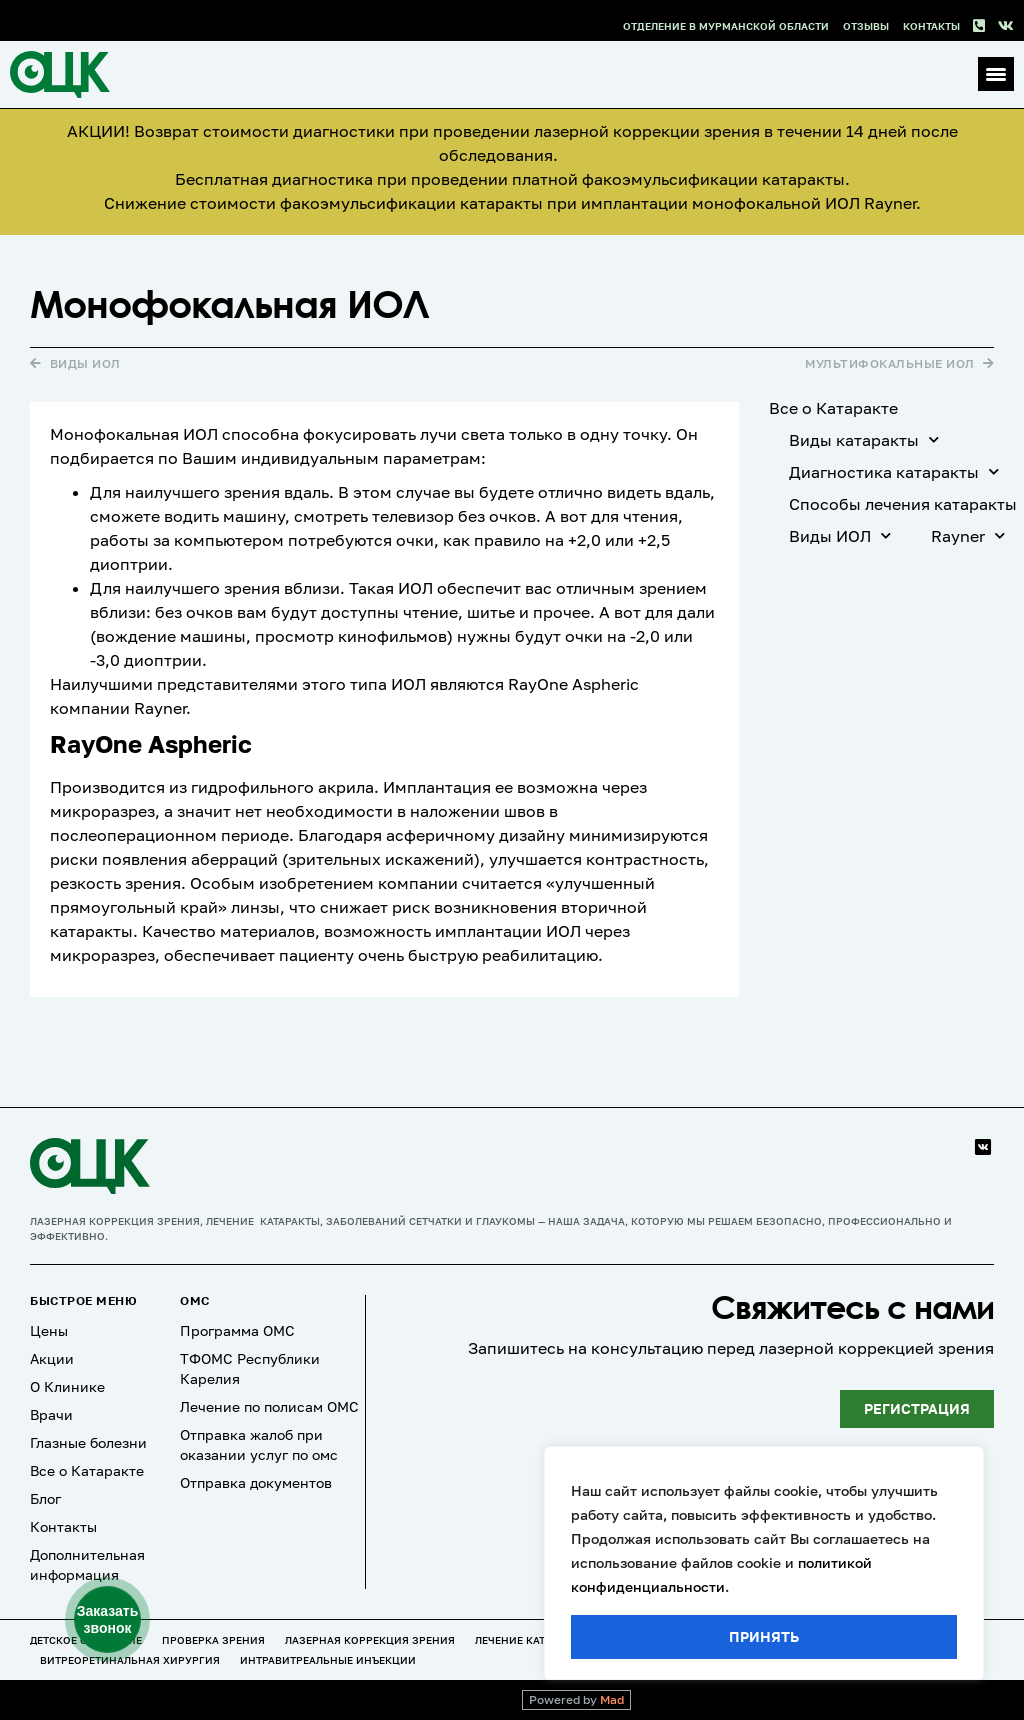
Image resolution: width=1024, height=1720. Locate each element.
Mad (612, 1699)
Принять (764, 1636)
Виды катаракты (864, 439)
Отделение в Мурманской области (726, 26)
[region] (764, 1563)
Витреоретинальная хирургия (130, 1660)
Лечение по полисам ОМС (269, 1406)
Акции (52, 1358)
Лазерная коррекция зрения (370, 1640)
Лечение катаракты (530, 1640)
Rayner (968, 535)
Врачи (51, 1414)
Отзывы (866, 26)
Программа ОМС (237, 1330)
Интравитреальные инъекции (328, 1660)
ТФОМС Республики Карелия (250, 1368)
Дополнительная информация (87, 1564)
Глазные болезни (88, 1442)
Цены (49, 1330)
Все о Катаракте (833, 408)
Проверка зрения (213, 1640)
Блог (45, 1498)
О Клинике (67, 1386)
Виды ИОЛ (840, 535)
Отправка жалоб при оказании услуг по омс (259, 1444)
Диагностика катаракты (894, 471)
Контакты (931, 26)
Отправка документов (256, 1482)
